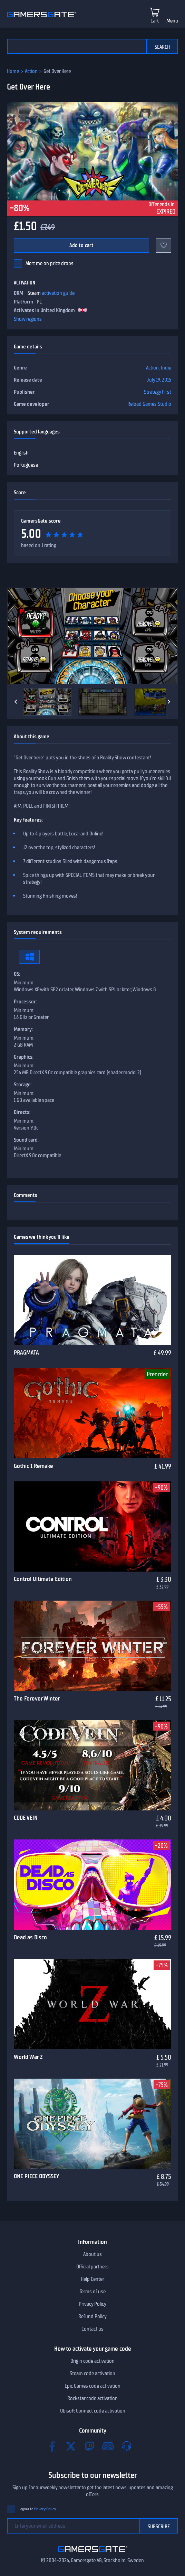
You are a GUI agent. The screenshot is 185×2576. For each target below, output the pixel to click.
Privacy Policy (92, 2304)
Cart (154, 20)
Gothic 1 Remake (33, 1466)
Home (13, 71)
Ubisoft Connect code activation (92, 2410)
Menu (172, 20)
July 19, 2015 (159, 379)
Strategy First (157, 391)
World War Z (28, 2057)
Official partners (92, 2266)
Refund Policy (92, 2316)
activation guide (58, 293)
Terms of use (93, 2291)
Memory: (23, 1029)
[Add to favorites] (163, 245)
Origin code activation (92, 2361)
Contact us (92, 2328)
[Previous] (15, 701)
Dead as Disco (30, 1937)
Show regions (28, 319)
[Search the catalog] (76, 46)
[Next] (169, 701)
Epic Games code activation (92, 2385)
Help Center (92, 2279)
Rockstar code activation (92, 2398)
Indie (166, 367)
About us (92, 2254)
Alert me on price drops (50, 263)
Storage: (23, 1084)
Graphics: (23, 1056)
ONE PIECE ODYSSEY (36, 2176)
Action (31, 71)
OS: (17, 974)
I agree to (37, 2509)
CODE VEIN (26, 1817)
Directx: (22, 1112)
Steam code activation (92, 2373)
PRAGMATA (26, 1352)
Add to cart (81, 245)
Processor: (25, 1001)
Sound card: (26, 1139)
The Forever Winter (37, 1698)
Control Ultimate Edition (43, 1579)
